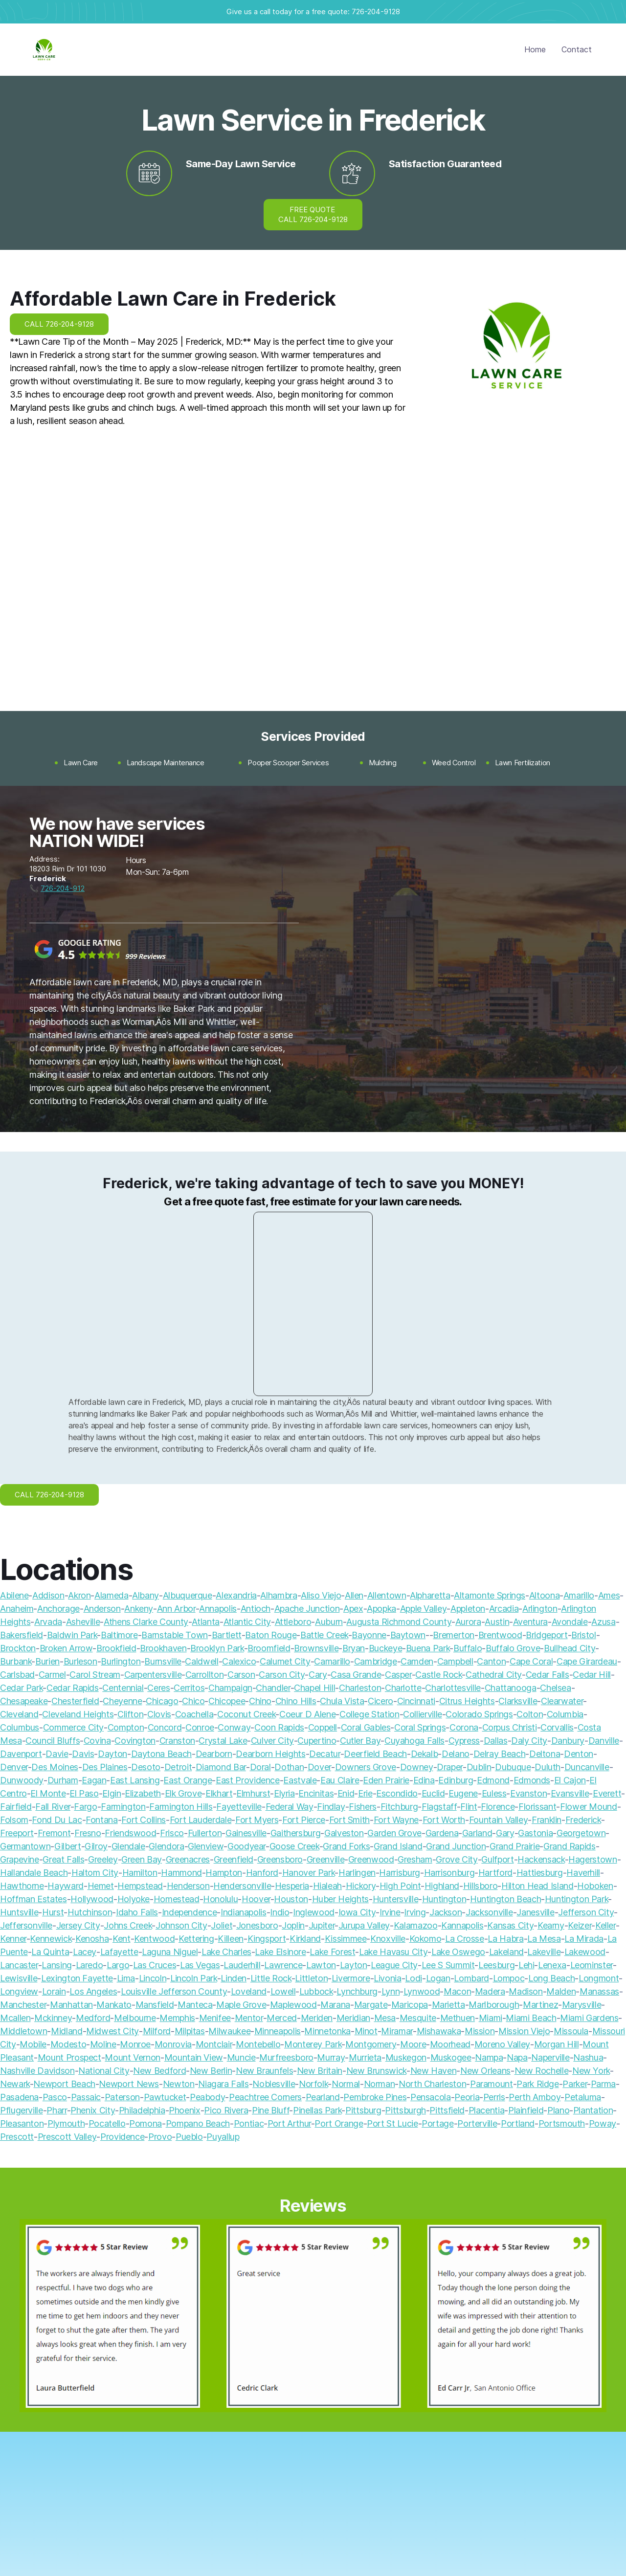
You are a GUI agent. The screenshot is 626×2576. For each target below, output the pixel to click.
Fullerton (205, 1833)
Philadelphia (142, 2110)
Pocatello (107, 2123)
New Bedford (159, 2070)
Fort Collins (143, 1820)
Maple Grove (241, 2004)
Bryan (353, 1648)
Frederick (583, 1820)
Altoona (544, 1595)
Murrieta (365, 2057)
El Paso (83, 1793)
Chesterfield (75, 1701)
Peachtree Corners (265, 2097)
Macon (457, 1991)
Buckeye (385, 1648)
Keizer (579, 1925)
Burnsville (162, 1661)
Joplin (293, 1925)
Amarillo (578, 1595)
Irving (414, 1912)
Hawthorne (22, 1886)
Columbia (565, 1714)
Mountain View (193, 2057)
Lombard (471, 1978)
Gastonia (535, 1833)
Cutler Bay (360, 1740)
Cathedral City (494, 1674)
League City (394, 1965)
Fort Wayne (396, 1820)
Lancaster (19, 1965)
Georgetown (581, 1833)
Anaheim (16, 1608)
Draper (450, 1767)
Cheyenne (122, 1701)
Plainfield (525, 2110)
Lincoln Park (193, 1978)
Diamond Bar (221, 1767)
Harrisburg (399, 1872)
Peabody (207, 2097)
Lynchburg (357, 1991)
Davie (56, 1754)
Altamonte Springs (489, 1595)
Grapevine (19, 1859)
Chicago (162, 1701)
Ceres (158, 1688)
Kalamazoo (416, 1925)
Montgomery (370, 2044)
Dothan (289, 1767)
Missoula (571, 2031)
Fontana (101, 1820)
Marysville (581, 2004)
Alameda (111, 1595)
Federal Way (289, 1806)
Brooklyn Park (217, 1648)
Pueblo (189, 2137)
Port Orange (338, 2123)
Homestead (177, 1899)
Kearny (550, 1925)
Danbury (567, 1740)
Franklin (546, 1820)
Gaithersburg (295, 1833)
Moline (103, 2044)
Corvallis (557, 1727)
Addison (48, 1595)
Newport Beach (64, 2084)
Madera (490, 1991)
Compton (126, 1727)
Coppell (322, 1727)
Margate (370, 2004)
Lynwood (421, 1991)
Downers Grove (365, 1767)
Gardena (441, 1833)
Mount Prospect (69, 2057)
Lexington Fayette (77, 1978)
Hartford (495, 1872)
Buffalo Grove (513, 1648)
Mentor (249, 2018)
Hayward (65, 1886)
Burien (47, 1661)
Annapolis (218, 1608)
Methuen (457, 2018)
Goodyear (246, 1846)
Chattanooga (511, 1688)
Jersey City (78, 1925)
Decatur (324, 1754)
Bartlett (227, 1635)
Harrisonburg (449, 1872)
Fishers (362, 1806)
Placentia (487, 2110)
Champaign (230, 1688)
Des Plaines (105, 1767)
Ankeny (138, 1608)
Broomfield (268, 1648)
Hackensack (540, 1859)
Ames (609, 1595)
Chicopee (226, 1701)
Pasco (55, 2097)
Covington (135, 1740)
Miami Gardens (589, 2018)
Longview (19, 1991)
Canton (491, 1661)
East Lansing (135, 1780)
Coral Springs (420, 1727)
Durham (62, 1780)
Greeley (102, 1859)
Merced (282, 2018)
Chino (260, 1701)
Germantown (25, 1846)
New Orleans (485, 2070)
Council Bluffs (52, 1740)
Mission (479, 2031)
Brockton (18, 1648)
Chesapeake (23, 1701)
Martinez (540, 2004)
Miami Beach (531, 2018)
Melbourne (135, 2018)
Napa (517, 2057)
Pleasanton (22, 2123)
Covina (97, 1740)
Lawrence (283, 1965)
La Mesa (543, 1938)
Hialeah (327, 1886)
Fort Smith (349, 1820)
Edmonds (532, 1780)
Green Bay (141, 1859)
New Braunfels (264, 2070)
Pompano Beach (198, 2123)
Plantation (593, 2110)
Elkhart (218, 1793)
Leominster (591, 1965)
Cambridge (375, 1661)
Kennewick (50, 1938)
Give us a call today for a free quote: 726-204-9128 (313, 11)
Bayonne (369, 1635)
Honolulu (220, 1899)
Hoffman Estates (33, 1899)
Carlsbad (17, 1674)
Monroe (135, 2044)
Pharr (56, 2110)
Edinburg (455, 1780)
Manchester (23, 2004)
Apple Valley (423, 1608)
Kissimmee (346, 1938)
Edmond (493, 1780)
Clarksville (517, 1701)
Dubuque (513, 1767)
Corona (463, 1727)
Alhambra (278, 1595)
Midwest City (112, 2031)
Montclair (214, 2044)
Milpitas (190, 2031)
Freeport (17, 1833)
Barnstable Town (174, 1635)
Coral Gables (366, 1727)
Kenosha (92, 1938)
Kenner (13, 1938)
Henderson (188, 1886)
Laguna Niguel (170, 1952)
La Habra (505, 1938)
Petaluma (582, 2097)
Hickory (361, 1886)
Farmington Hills (180, 1806)
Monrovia (173, 2044)
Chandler (273, 1688)
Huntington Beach (505, 1899)
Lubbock (316, 1991)
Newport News (129, 2084)
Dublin (479, 1767)
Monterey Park (312, 2044)
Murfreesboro (286, 2057)
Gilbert (67, 1846)
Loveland (249, 1991)
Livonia (387, 1978)
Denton (578, 1754)
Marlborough (494, 2004)
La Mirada (584, 1938)
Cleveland (19, 1714)
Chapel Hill (314, 1688)
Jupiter (322, 1925)
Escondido (397, 1793)
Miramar (396, 2031)
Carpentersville (153, 1674)
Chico (193, 1701)
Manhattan (71, 2004)
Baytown (407, 1635)
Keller (605, 1925)
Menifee (215, 2018)
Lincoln (152, 1978)
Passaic (86, 2097)
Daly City (529, 1740)
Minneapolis (277, 2031)
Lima (126, 1978)
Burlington (120, 1661)
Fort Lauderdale (201, 1820)
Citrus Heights (467, 1701)
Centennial (122, 1688)
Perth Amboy (534, 2097)
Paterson (122, 2097)
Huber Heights (340, 1899)
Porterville (477, 2123)
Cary (318, 1674)
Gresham (415, 1859)
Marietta (448, 2004)
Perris (494, 2097)
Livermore (351, 1978)
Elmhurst (253, 1793)
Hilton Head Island (537, 1886)
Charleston (360, 1688)
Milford (157, 2031)
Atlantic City (247, 1622)
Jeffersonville (26, 1925)
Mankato (113, 2004)
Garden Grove (394, 1833)
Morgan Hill (556, 2044)
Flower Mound (588, 1806)
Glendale (128, 1846)
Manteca (195, 2004)
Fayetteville (239, 1806)
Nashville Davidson (37, 2070)
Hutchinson (89, 1912)
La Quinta (50, 1952)
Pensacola (430, 2097)
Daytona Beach (161, 1754)
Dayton (112, 1754)
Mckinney (53, 2018)
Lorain (54, 1991)
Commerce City (73, 1727)
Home (535, 49)
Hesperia (292, 1886)
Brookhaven (163, 1648)
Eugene (463, 1793)
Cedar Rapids (72, 1688)
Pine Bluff (270, 2110)
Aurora (468, 1622)
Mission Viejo (524, 2031)
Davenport (21, 1754)
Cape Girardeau (587, 1661)
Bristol (583, 1635)
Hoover (256, 1899)
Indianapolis (244, 1912)
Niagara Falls (223, 2084)
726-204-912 (63, 888)
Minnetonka (327, 2031)
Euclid (433, 1793)
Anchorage (58, 1608)
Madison (525, 1991)
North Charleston (432, 2084)
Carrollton (204, 1674)
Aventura (530, 1622)
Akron (79, 1595)
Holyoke (133, 1899)
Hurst (53, 1912)
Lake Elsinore (280, 1952)
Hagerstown (592, 1859)
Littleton (311, 1978)
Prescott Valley (67, 2137)
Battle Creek (324, 1635)
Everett (607, 1793)
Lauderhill (242, 1965)
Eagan (94, 1780)
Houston (291, 1899)
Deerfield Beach (375, 1754)
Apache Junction (307, 1608)
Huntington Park (576, 1899)
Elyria (284, 1793)
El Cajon (570, 1780)
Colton (529, 1714)
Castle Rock (438, 1674)
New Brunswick (376, 2070)
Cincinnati (416, 1701)
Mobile (33, 2044)
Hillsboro (480, 1886)
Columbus (19, 1727)
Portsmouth (561, 2123)
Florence (497, 1806)
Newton (179, 2084)
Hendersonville (242, 1886)
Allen (354, 1595)
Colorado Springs (479, 1714)
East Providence (248, 1780)
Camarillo (332, 1661)
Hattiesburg (539, 1872)
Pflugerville (21, 2110)
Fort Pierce (303, 1820)
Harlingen (357, 1872)
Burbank (15, 1661)
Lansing (56, 1965)
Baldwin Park (72, 1635)
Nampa (489, 2057)
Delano (456, 1754)
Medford (93, 2018)
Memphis (177, 2018)
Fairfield (16, 1806)
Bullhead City (569, 1648)
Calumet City (285, 1661)
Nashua (588, 2057)
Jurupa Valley (364, 1925)
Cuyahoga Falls (414, 1740)
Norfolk (313, 2084)
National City (103, 2070)
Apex (353, 1608)
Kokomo (425, 1938)
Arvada (48, 1622)
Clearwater (562, 1701)
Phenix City (92, 2110)
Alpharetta (430, 1595)
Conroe (199, 1727)
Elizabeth (143, 1793)
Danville (603, 1740)
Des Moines (54, 1767)
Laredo (89, 1965)
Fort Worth (444, 1820)
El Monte (48, 1793)
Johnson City (181, 1925)
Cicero (380, 1701)
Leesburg (496, 1965)
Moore (413, 2044)
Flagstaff (439, 1806)
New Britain (319, 2070)
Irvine (390, 1912)
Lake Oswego (458, 1952)
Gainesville (246, 1833)
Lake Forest (332, 1952)
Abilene (14, 1595)
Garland (477, 1833)
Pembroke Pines (374, 2097)
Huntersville (396, 1899)
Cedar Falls (547, 1674)
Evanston (528, 1793)
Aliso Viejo (321, 1595)
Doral (260, 1767)
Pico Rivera (226, 2110)
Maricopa (409, 2004)
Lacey (84, 1952)
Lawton (321, 1965)
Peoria (466, 2097)
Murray (331, 2057)
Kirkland (305, 1938)
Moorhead (450, 2044)
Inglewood (314, 1912)
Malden (561, 1991)
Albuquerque (187, 1595)
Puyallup (222, 2137)
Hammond (181, 1872)
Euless (494, 1793)
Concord (164, 1727)
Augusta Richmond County (398, 1622)
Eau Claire (339, 1780)
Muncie (241, 2057)
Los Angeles (93, 1991)
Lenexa (552, 1965)
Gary (505, 1833)
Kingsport (266, 1938)
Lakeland (506, 1952)
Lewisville (18, 1978)
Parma (603, 2084)
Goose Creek (294, 1846)
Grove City (456, 1859)
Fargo (85, 1806)
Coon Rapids (279, 1727)
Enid (346, 1793)
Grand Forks (346, 1846)
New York (591, 2070)
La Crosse (464, 1938)
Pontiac (249, 2123)
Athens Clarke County (146, 1622)
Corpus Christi (509, 1727)
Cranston (177, 1740)
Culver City (272, 1740)
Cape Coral (531, 1661)
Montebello (258, 2044)
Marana (335, 2004)
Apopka (381, 1608)
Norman (379, 2084)
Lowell (283, 1991)
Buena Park (427, 1648)
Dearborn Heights (270, 1754)
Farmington (123, 1806)
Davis (83, 1754)
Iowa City (357, 1912)
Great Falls (63, 1859)
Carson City (282, 1674)
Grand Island (398, 1846)
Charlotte (403, 1688)
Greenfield (233, 1859)
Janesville (535, 1912)
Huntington (444, 1899)
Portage (437, 2123)
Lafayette (119, 1952)
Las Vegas (200, 1965)
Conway (234, 1727)
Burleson (80, 1661)
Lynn (390, 1991)
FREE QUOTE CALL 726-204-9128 (313, 214)
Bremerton (453, 1635)
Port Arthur (289, 2123)
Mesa (385, 2018)
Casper (398, 1674)
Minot (366, 2031)
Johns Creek (128, 1925)
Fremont (54, 1833)
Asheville (83, 1622)
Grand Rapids (569, 1846)
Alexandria (236, 1595)
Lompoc (509, 1978)
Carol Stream (94, 1674)
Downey (416, 1767)
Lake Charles (226, 1952)
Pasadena (19, 2097)
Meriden (317, 2018)
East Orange (187, 1780)
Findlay (331, 1806)
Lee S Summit (448, 1965)
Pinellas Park (317, 2110)
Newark (15, 2084)
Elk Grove (183, 1793)
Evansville (570, 1793)
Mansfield (154, 2004)
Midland (66, 2031)
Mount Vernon (132, 2057)
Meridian (353, 2018)
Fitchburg (399, 1806)
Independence (189, 1912)
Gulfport (497, 1859)
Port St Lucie (392, 2123)
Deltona (544, 1754)
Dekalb (424, 1754)
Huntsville (19, 1912)
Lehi (526, 1965)
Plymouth (66, 2123)
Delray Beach (499, 1754)
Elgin (111, 1793)
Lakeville (543, 1952)
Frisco (172, 1833)
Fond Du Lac (57, 1820)
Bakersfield (21, 1635)
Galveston (344, 1833)
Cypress (464, 1740)
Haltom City (94, 1872)
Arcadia (503, 1608)
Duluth (547, 1767)
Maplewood (293, 2004)
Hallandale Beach (33, 1872)
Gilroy (96, 1846)
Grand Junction (456, 1846)
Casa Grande (356, 1674)
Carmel (52, 1674)
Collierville (422, 1714)
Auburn (329, 1622)
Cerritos (189, 1688)
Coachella (194, 1714)
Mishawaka (439, 2031)
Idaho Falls (137, 1912)
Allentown (386, 1595)
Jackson (445, 1912)
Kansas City (510, 1925)
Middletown (23, 2031)
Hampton (223, 1872)
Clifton (130, 1714)
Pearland (323, 2097)
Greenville (325, 1859)
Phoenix (184, 2110)
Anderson (102, 1608)
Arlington (540, 1608)
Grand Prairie (514, 1846)
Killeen (230, 1938)
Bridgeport (546, 1635)
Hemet (101, 1886)
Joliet (221, 1925)
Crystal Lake (223, 1740)
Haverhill (583, 1872)
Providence (122, 2137)
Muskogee (450, 2057)
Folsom (14, 1820)
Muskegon (405, 2057)
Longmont (599, 1978)
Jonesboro (257, 1925)
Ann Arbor (176, 1608)
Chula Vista (342, 1701)
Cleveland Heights (77, 1714)
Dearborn (214, 1754)
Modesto (68, 2044)
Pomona (145, 2123)
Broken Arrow (66, 1648)
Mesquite (418, 2018)
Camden (417, 1661)
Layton (353, 1965)
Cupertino (316, 1740)
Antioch (255, 1608)
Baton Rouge (270, 1635)
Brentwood (500, 1635)
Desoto (145, 1767)
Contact (576, 49)
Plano (558, 2110)
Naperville (550, 2057)
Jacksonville (489, 1912)
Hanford (262, 1872)
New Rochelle (541, 2070)
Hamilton (139, 1872)
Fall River (52, 1806)
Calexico (239, 1661)
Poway (602, 2123)
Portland (518, 2123)
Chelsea (555, 1688)
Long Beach (551, 1978)
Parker (574, 2084)
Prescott (17, 2137)
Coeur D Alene (307, 1714)
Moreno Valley (502, 2044)
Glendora (166, 1846)
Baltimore (119, 1635)
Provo (160, 2137)
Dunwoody (22, 1780)
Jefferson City (586, 1912)
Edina (424, 1780)
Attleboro (293, 1622)
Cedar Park (21, 1688)
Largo (118, 1965)
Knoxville (387, 1938)
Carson (241, 1674)
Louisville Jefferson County (174, 1991)
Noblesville (273, 2084)
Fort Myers (256, 1820)
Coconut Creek (246, 1714)
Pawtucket (165, 2097)
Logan (438, 1978)
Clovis (159, 1714)
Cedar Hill (591, 1674)
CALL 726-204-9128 (59, 324)
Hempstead (140, 1886)
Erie (365, 1793)
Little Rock (270, 1978)
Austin (497, 1622)
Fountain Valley (498, 1820)
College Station (369, 1714)
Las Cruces (154, 1965)
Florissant (537, 1806)
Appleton (467, 1608)
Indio (279, 1912)
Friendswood (130, 1833)
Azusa (603, 1622)
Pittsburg (363, 2110)
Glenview (206, 1846)
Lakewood (584, 1952)
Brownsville (316, 1648)
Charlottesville (453, 1688)
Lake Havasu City (393, 1952)
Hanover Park (308, 1872)
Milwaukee (229, 2031)
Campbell (455, 1661)
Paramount (491, 2084)
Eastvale (299, 1780)
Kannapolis (462, 1925)
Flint (468, 1806)
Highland (442, 1886)
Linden (233, 1978)
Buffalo (467, 1648)
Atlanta (205, 1622)
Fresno (87, 1833)
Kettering (196, 1938)
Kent (121, 1938)
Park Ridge (537, 2084)
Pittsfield (446, 2110)
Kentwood (154, 1938)
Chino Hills (295, 1701)
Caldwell (201, 1661)
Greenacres (188, 1859)
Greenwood (371, 1859)
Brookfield (116, 1648)
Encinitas (316, 1793)
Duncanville (586, 1767)
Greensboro (280, 1859)
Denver (14, 1767)
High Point (400, 1886)
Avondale (570, 1622)
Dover (319, 1767)
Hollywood (91, 1899)
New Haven (433, 2070)
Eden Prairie (386, 1780)
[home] (44, 49)
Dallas (496, 1740)
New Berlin (211, 2070)
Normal (346, 2084)
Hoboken (595, 1886)
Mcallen (15, 2018)
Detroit (178, 1767)
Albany (145, 1595)
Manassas (599, 1991)
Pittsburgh (405, 2110)
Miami (490, 2018)
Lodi (413, 1978)
